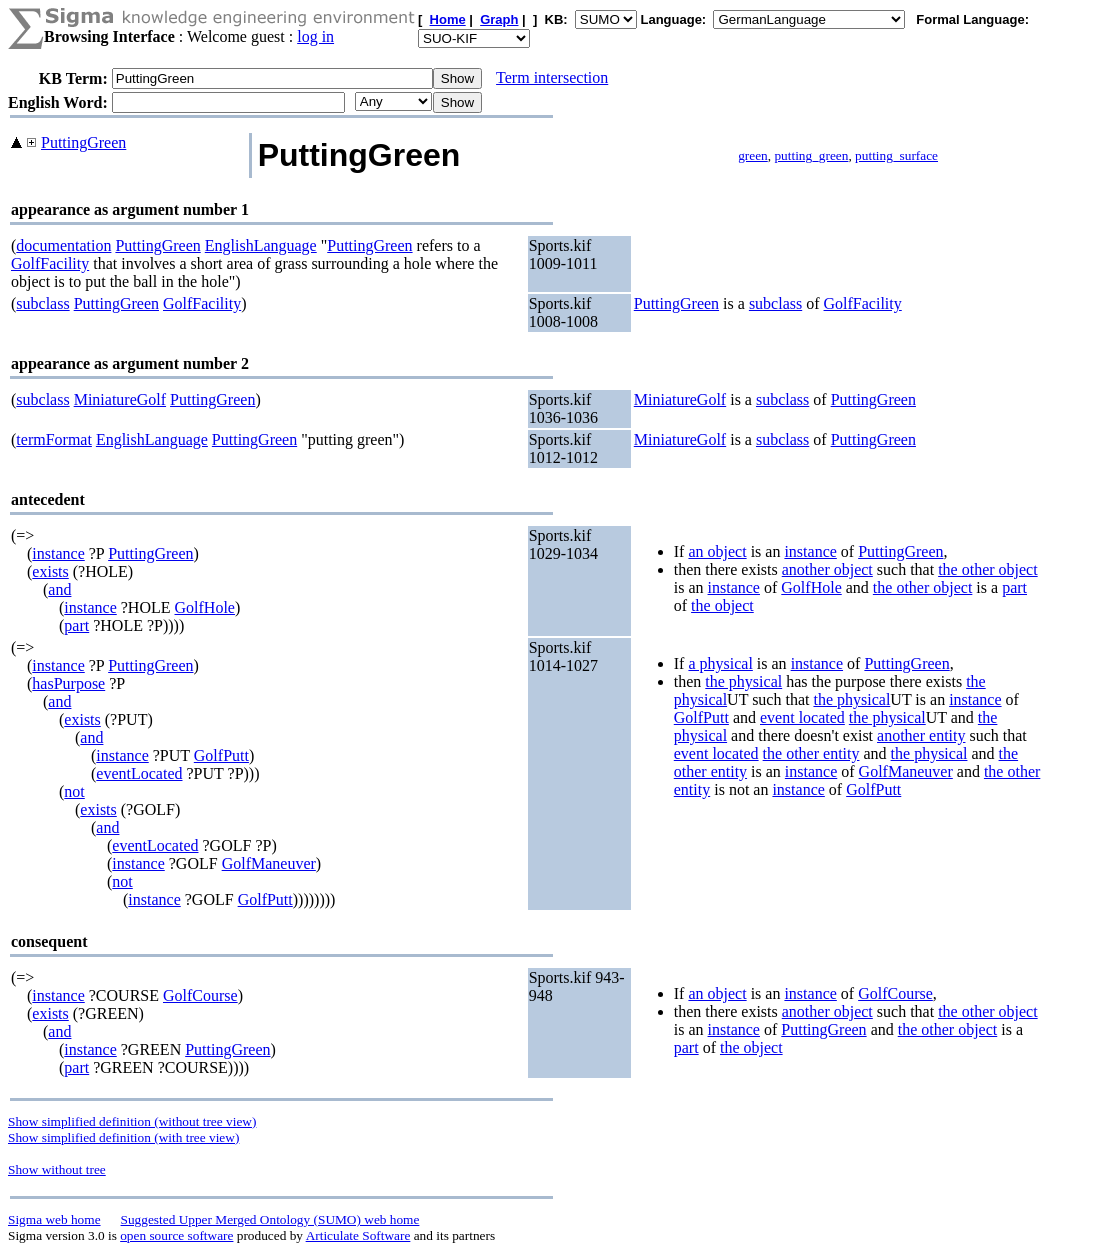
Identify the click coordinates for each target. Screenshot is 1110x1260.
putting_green (811, 155)
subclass (42, 303)
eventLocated (139, 773)
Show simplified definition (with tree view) (123, 1137)
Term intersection (552, 77)
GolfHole (205, 607)
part (76, 625)
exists (50, 571)
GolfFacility (50, 263)
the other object (988, 569)
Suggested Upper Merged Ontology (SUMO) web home (270, 1219)
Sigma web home (54, 1219)
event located (802, 717)
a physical (720, 663)
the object (722, 605)
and (59, 589)
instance (58, 553)
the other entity (811, 753)
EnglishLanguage (261, 245)
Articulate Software (358, 1235)
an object (717, 551)
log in (315, 36)
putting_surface (896, 155)
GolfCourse (200, 995)
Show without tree (57, 1169)
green (753, 155)
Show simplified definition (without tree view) (132, 1121)
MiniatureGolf (120, 399)
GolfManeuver (269, 863)
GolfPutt (221, 755)
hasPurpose (68, 683)
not (74, 791)
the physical (743, 681)
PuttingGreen (83, 142)
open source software (176, 1235)
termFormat (54, 439)
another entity (921, 735)
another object (827, 569)
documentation (63, 245)
